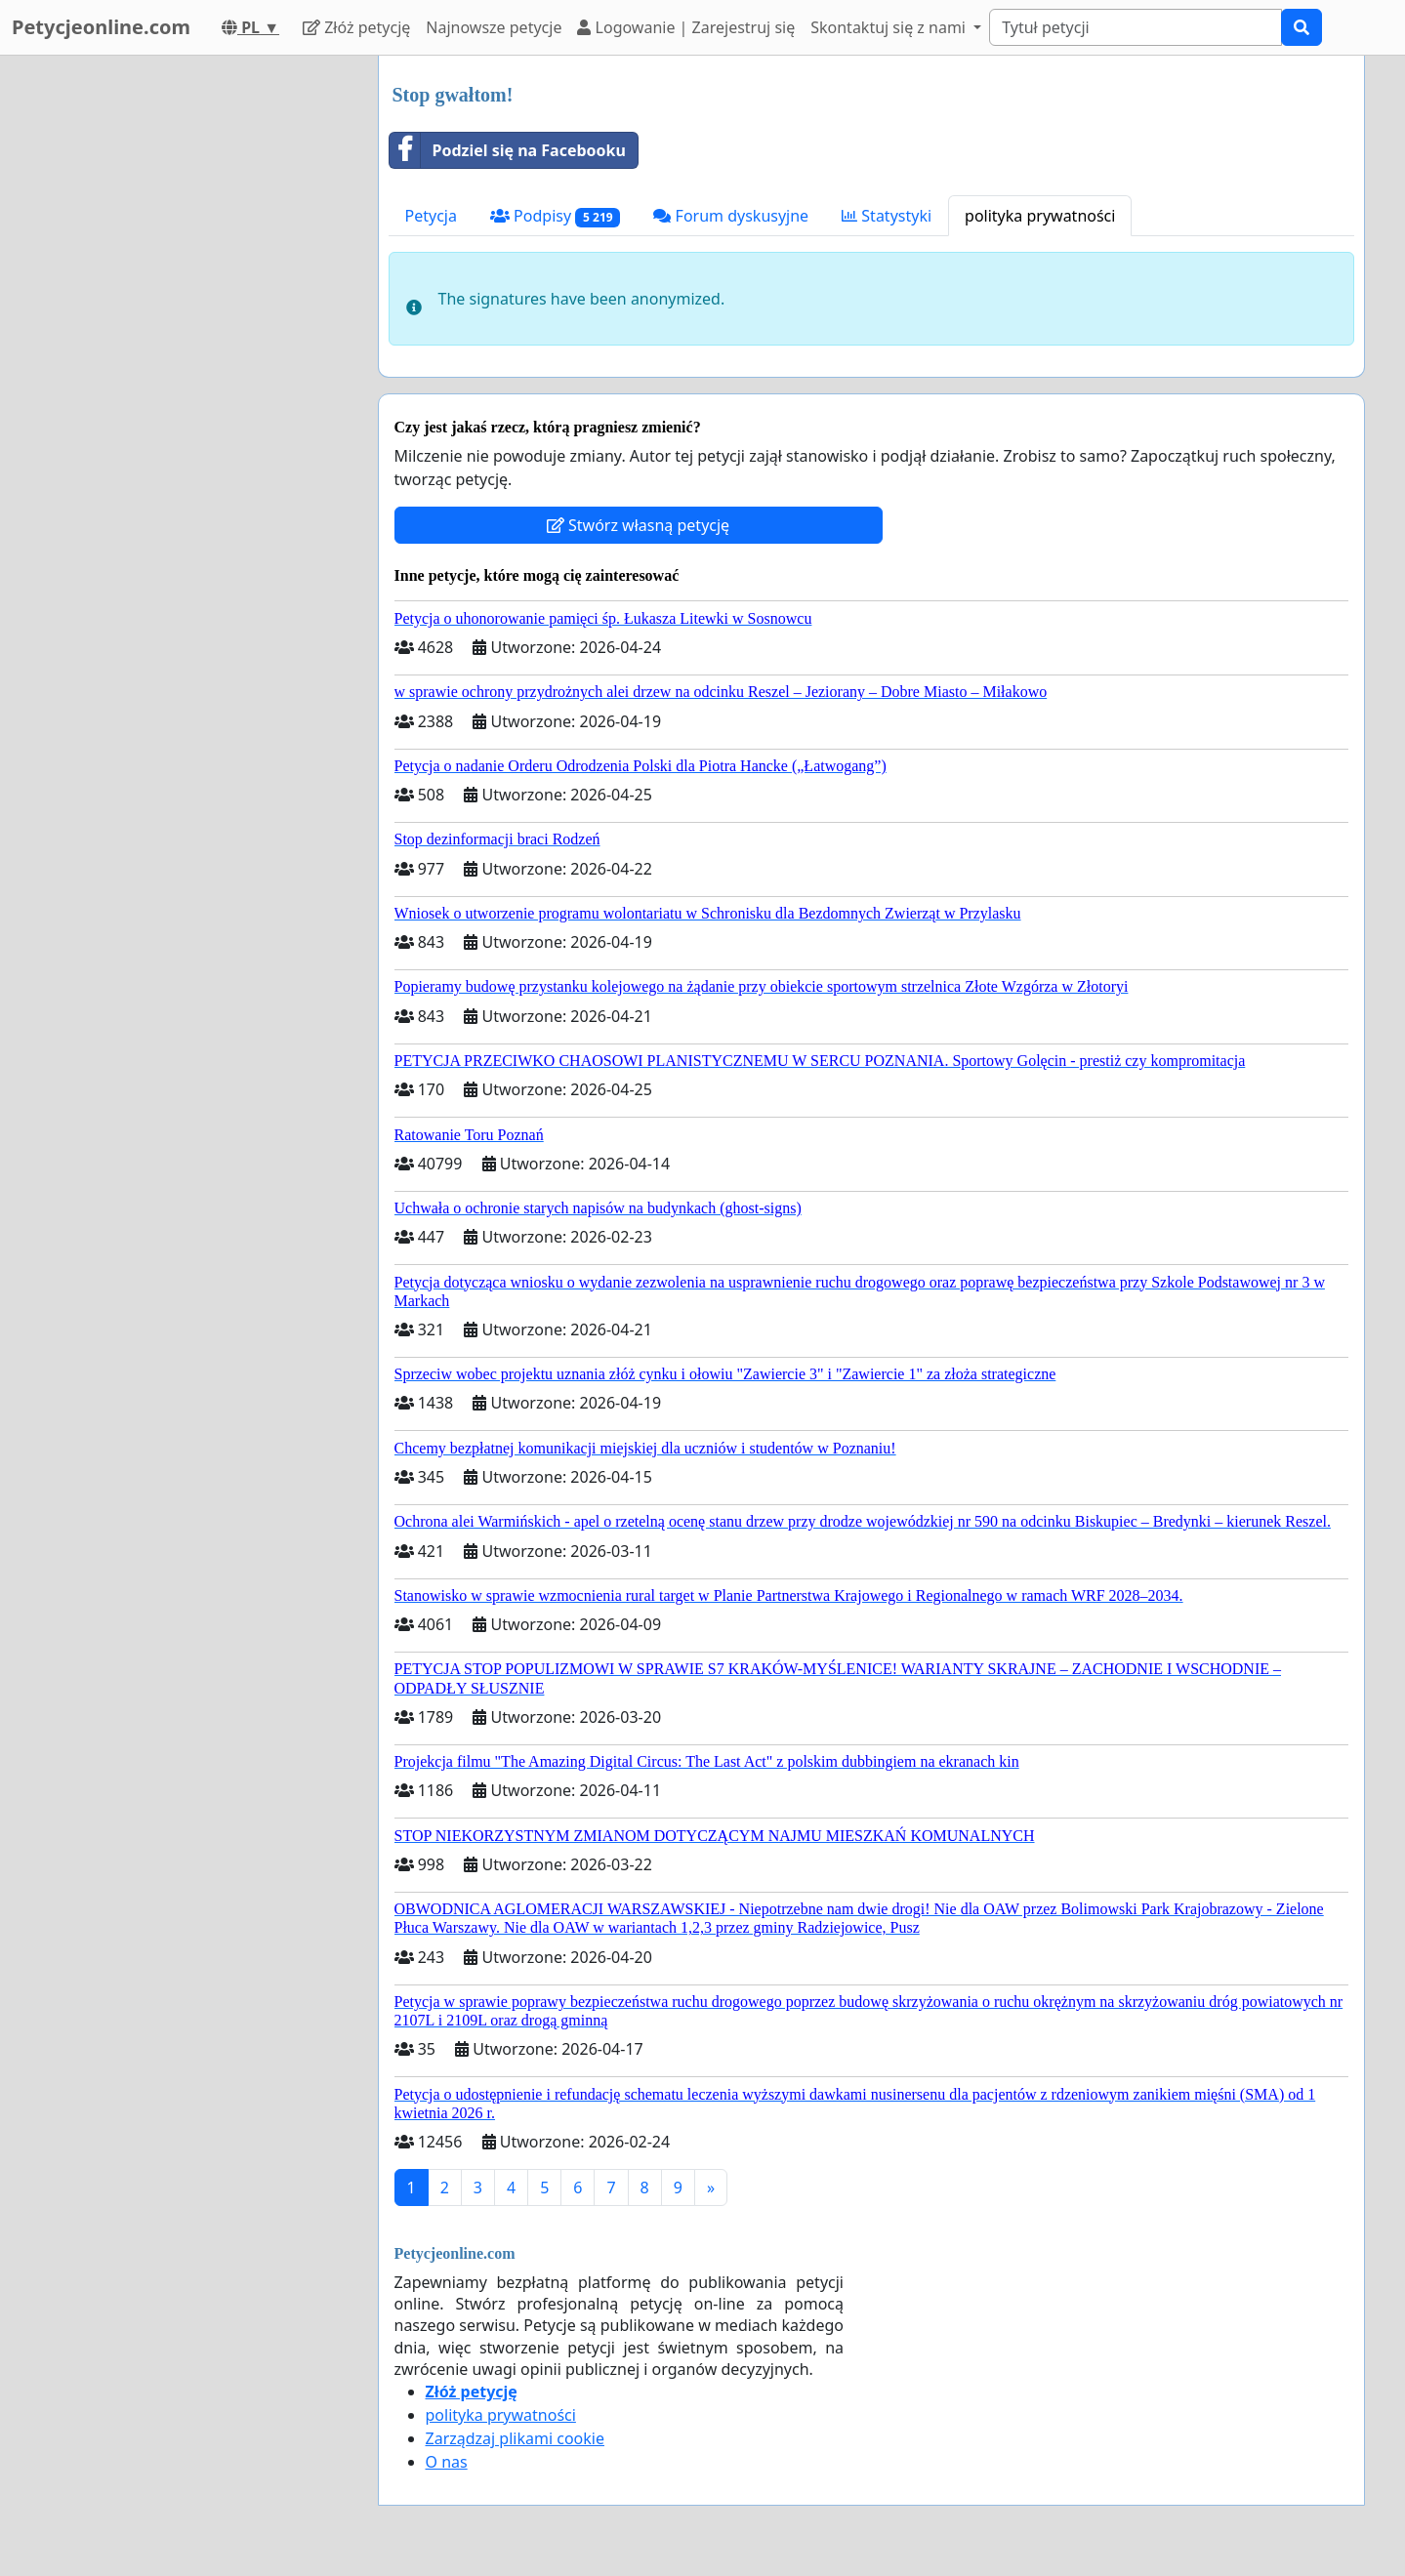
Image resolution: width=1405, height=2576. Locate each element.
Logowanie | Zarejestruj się (686, 27)
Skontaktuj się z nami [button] (890, 27)
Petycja (431, 215)
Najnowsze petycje (493, 27)
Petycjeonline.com (101, 27)
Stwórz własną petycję (638, 525)
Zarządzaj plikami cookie (515, 2438)
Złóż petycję (356, 27)
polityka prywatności (1040, 215)
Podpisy (555, 216)
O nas (447, 2462)
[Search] (1135, 27)
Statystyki (886, 215)
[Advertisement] (187, 348)
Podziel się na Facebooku (508, 150)
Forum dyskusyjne (730, 215)
